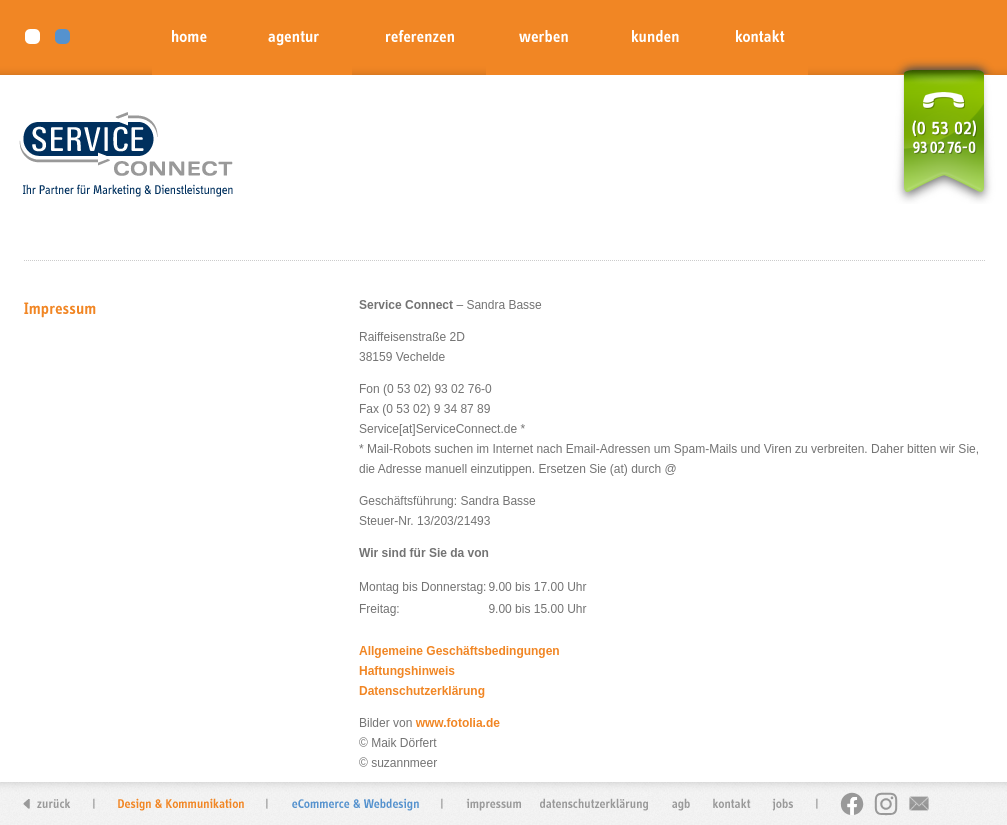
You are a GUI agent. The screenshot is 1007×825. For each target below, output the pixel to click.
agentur (293, 37)
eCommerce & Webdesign (355, 804)
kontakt (758, 37)
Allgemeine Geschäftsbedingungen (459, 651)
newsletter (918, 804)
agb (680, 804)
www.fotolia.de (458, 723)
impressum (498, 804)
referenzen (419, 37)
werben (542, 37)
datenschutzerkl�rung (595, 804)
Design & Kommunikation (181, 804)
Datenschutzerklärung (422, 691)
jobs (778, 804)
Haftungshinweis (407, 671)
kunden (653, 37)
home (193, 37)
